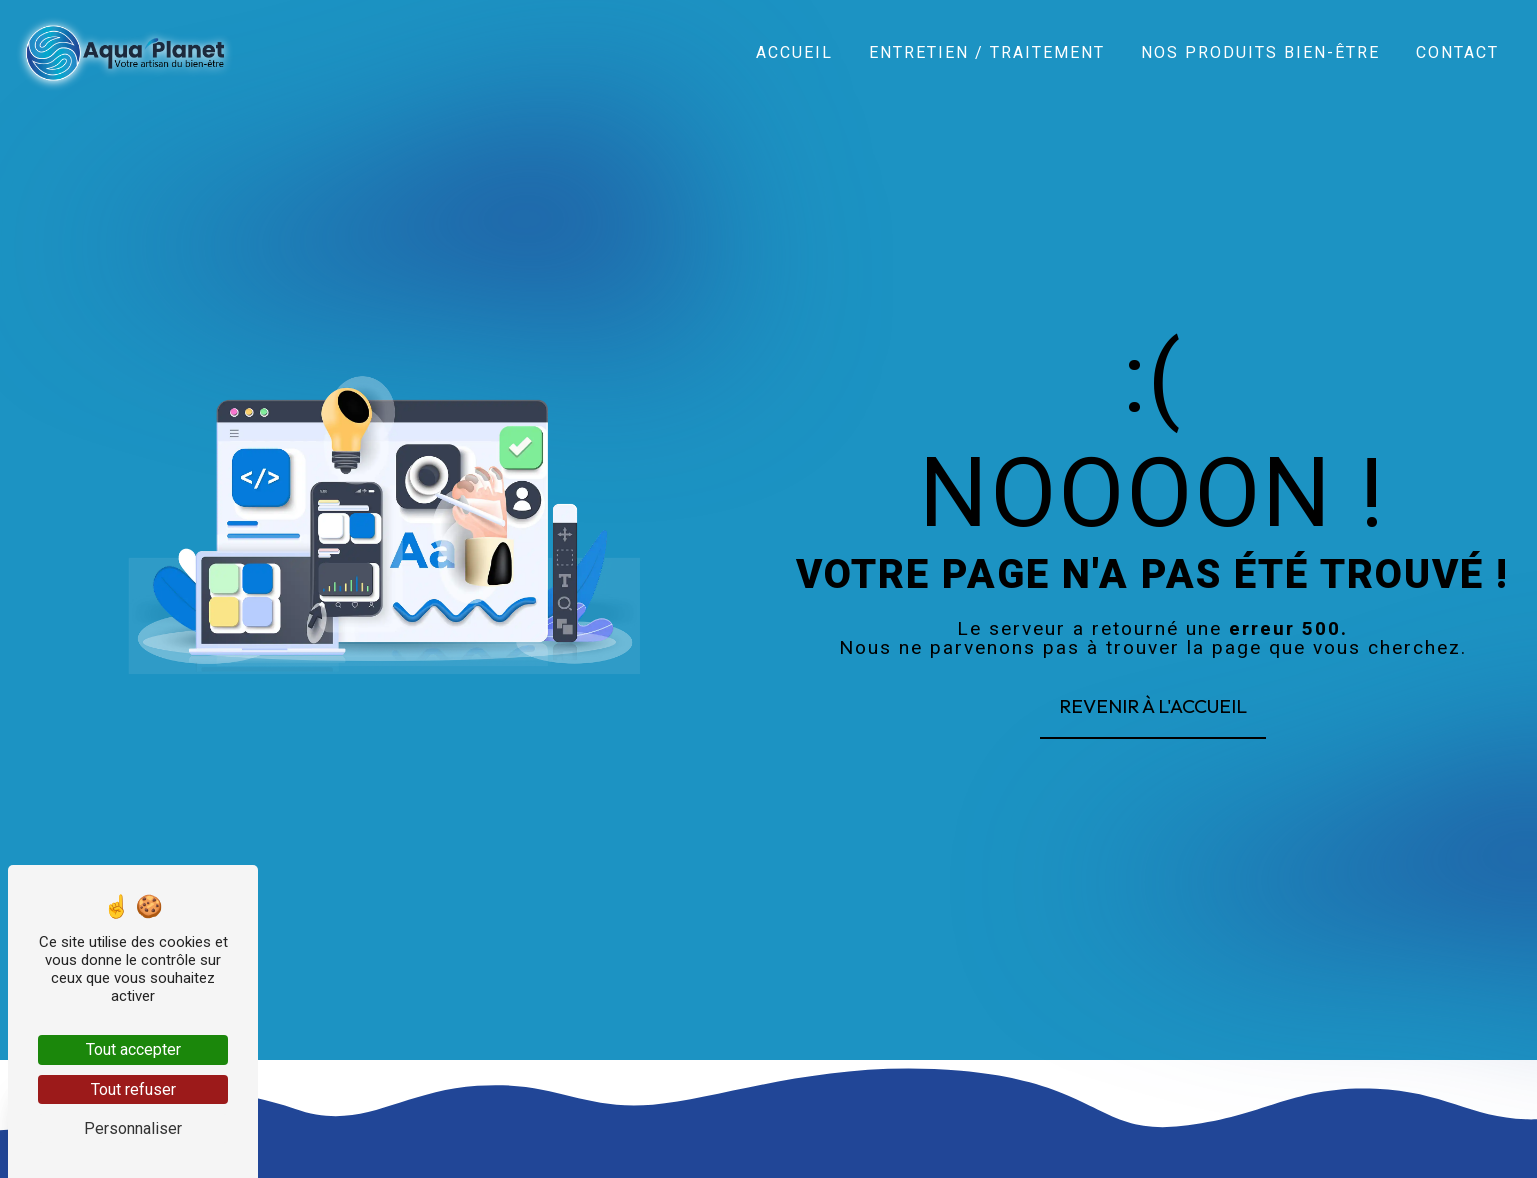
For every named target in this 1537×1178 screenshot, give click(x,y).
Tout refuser (133, 1089)
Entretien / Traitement (987, 51)
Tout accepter (133, 1049)
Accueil (794, 51)
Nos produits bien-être (1260, 51)
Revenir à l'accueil (1153, 706)
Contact (1457, 51)
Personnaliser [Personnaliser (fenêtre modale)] (133, 1128)
